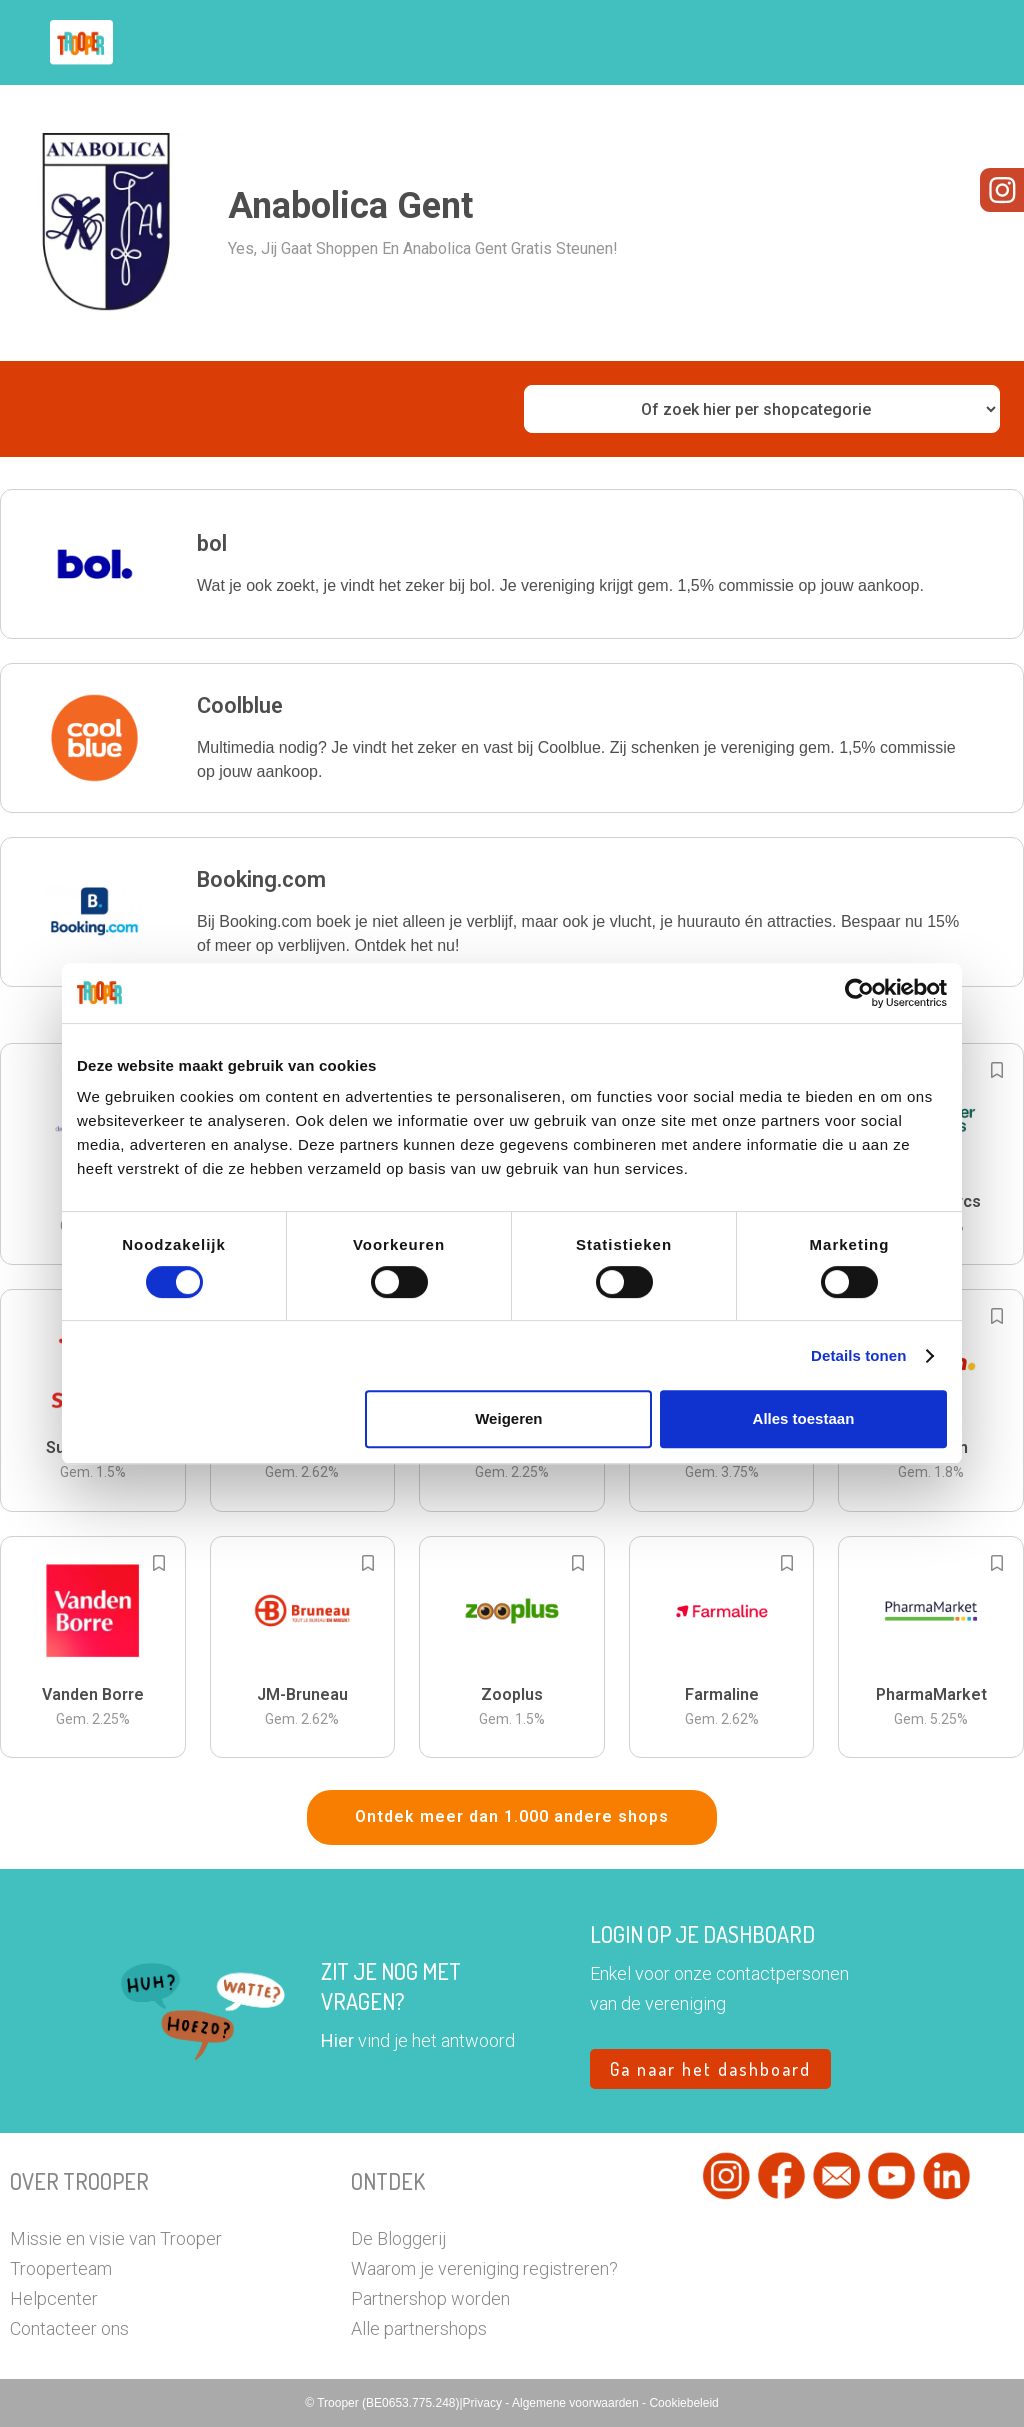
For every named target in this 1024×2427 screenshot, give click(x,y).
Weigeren (508, 1418)
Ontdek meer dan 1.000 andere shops (512, 1816)
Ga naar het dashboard (710, 2069)
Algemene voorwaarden (577, 2403)
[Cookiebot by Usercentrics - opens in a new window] (859, 993)
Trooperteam (61, 2268)
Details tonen (858, 1355)
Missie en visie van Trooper (116, 2238)
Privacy (484, 2403)
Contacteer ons (69, 2328)
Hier (337, 2040)
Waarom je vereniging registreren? (484, 2268)
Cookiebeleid (683, 2403)
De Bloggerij (398, 2238)
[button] (512, 564)
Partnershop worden (430, 2298)
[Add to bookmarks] (997, 1070)
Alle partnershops (419, 2328)
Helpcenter (54, 2298)
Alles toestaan (804, 1418)
